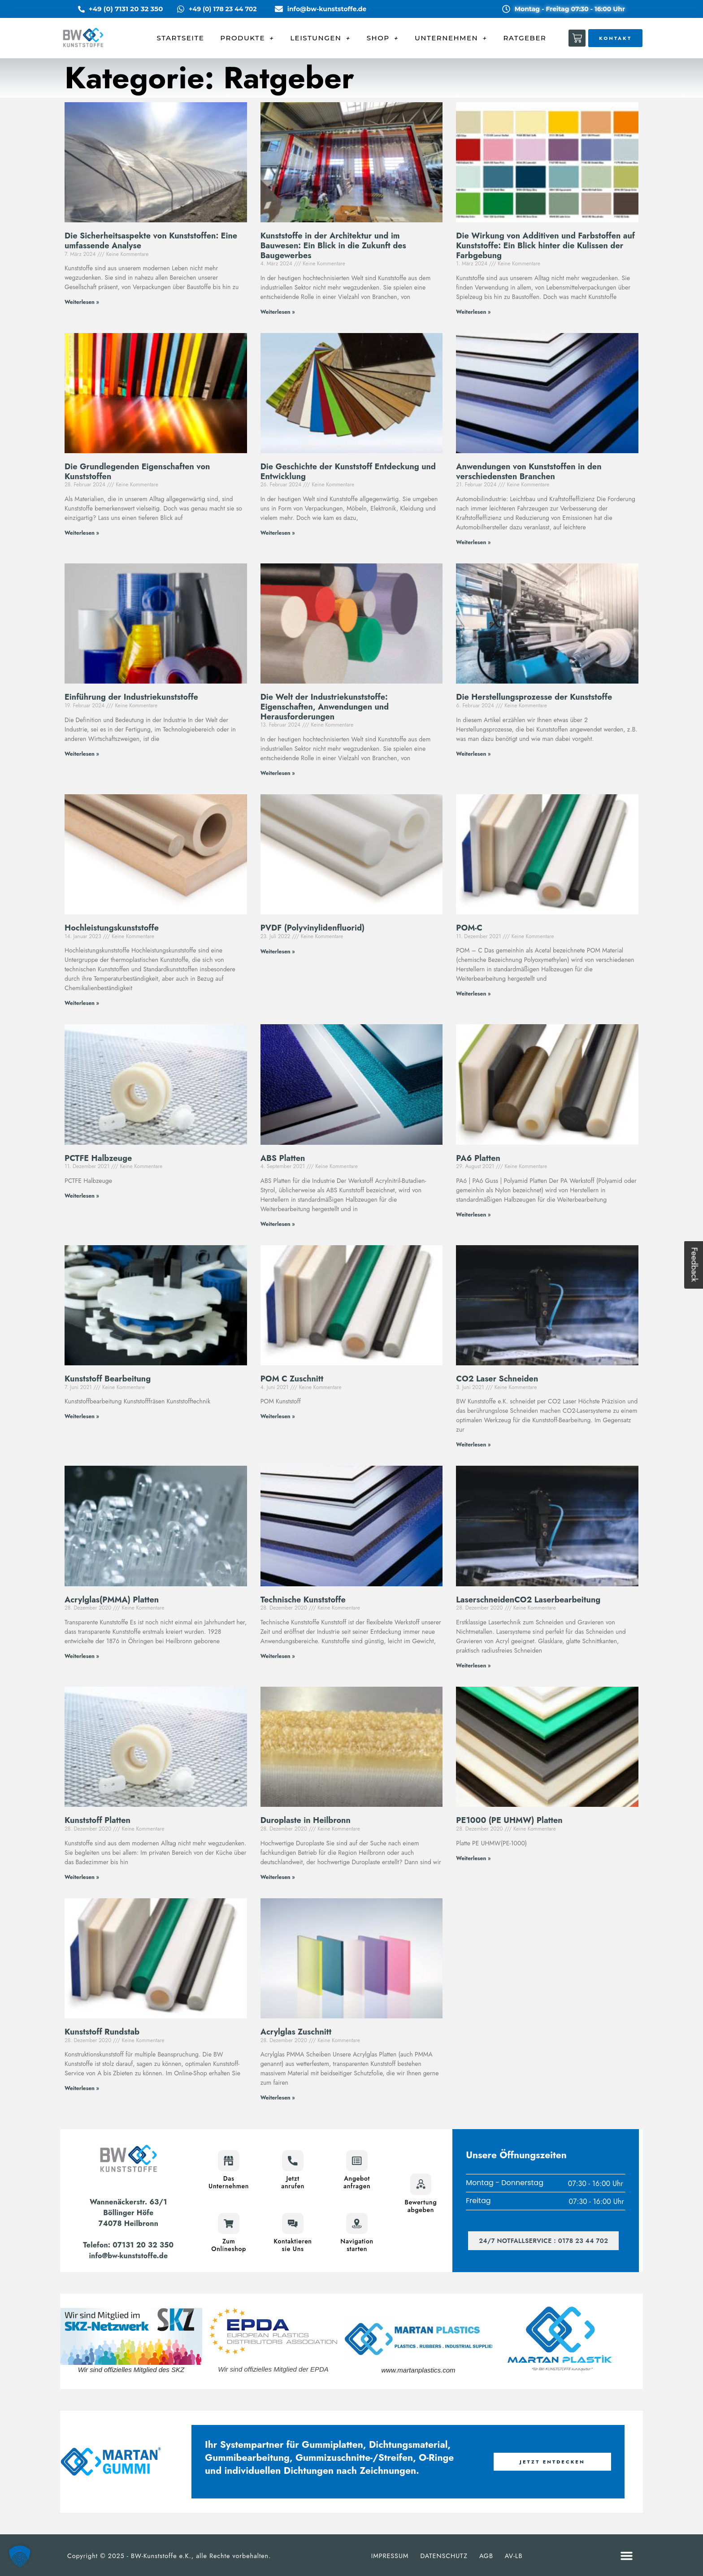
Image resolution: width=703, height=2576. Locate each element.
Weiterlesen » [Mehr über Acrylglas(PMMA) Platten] (82, 1656)
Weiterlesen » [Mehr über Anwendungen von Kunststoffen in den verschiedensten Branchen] (473, 542)
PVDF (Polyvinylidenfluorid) (312, 928)
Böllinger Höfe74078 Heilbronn (128, 2218)
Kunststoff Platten (97, 1820)
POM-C (469, 928)
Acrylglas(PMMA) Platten (112, 1600)
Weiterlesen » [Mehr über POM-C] (473, 994)
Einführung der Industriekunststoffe (131, 697)
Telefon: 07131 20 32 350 (128, 2245)
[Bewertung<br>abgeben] (420, 2184)
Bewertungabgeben (421, 2205)
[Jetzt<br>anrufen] (292, 2161)
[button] (627, 2556)
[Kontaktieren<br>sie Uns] (292, 2223)
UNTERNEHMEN (451, 38)
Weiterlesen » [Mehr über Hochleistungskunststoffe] (82, 1003)
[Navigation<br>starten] (357, 2223)
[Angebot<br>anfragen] (357, 2161)
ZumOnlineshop (228, 2244)
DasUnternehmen (228, 2182)
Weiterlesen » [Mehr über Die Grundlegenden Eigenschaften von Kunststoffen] (82, 533)
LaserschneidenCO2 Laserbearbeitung (528, 1600)
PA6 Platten (478, 1158)
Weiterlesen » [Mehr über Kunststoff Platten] (82, 1877)
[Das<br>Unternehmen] (228, 2161)
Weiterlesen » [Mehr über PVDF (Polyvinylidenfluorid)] (277, 952)
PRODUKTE (247, 38)
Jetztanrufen (292, 2182)
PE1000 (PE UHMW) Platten (509, 1820)
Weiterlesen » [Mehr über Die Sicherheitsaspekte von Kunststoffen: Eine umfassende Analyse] (82, 302)
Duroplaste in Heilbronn (305, 1820)
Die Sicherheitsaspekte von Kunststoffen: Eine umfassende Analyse (151, 240)
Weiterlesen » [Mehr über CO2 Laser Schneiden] (473, 1445)
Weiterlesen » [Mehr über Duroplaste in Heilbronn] (277, 1877)
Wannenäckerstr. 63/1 (128, 2202)
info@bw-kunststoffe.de (128, 2256)
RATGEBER (524, 38)
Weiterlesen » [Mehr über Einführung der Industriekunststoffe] (82, 754)
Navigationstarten (356, 2244)
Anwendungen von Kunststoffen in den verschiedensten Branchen (528, 471)
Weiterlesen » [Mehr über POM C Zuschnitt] (277, 1416)
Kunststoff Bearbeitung (108, 1379)
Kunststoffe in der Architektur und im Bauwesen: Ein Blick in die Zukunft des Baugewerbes (333, 245)
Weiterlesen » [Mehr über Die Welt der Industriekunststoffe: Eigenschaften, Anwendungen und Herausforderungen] (277, 773)
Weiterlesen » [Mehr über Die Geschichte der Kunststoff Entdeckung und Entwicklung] (277, 533)
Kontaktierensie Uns (293, 2244)
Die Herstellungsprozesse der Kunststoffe (534, 697)
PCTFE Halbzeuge (98, 1158)
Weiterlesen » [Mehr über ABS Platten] (277, 1224)
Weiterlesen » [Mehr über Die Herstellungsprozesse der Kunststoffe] (473, 754)
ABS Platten (282, 1158)
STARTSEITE (180, 38)
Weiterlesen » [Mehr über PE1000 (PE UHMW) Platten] (473, 1858)
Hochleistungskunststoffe (112, 928)
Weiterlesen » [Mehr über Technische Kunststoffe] (277, 1656)
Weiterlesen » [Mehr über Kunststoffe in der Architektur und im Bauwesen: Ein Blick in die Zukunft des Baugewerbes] (277, 312)
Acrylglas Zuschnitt (296, 2032)
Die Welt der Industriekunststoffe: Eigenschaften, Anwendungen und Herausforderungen (324, 706)
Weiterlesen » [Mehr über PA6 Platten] (473, 1215)
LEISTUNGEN (320, 38)
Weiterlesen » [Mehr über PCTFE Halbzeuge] (82, 1196)
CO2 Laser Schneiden (497, 1379)
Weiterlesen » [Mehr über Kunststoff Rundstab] (82, 2088)
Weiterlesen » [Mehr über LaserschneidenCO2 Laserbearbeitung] (473, 1666)
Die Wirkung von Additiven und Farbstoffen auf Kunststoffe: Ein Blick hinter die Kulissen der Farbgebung (545, 245)
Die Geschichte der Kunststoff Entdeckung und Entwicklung (348, 471)
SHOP (383, 38)
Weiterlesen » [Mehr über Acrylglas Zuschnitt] (277, 2098)
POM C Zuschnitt (292, 1379)
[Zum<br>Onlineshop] (228, 2223)
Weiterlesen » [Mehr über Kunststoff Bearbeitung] (82, 1416)
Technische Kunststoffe (303, 1600)
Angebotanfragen (356, 2182)
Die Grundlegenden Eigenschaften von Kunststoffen (137, 471)
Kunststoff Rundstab (102, 2032)
